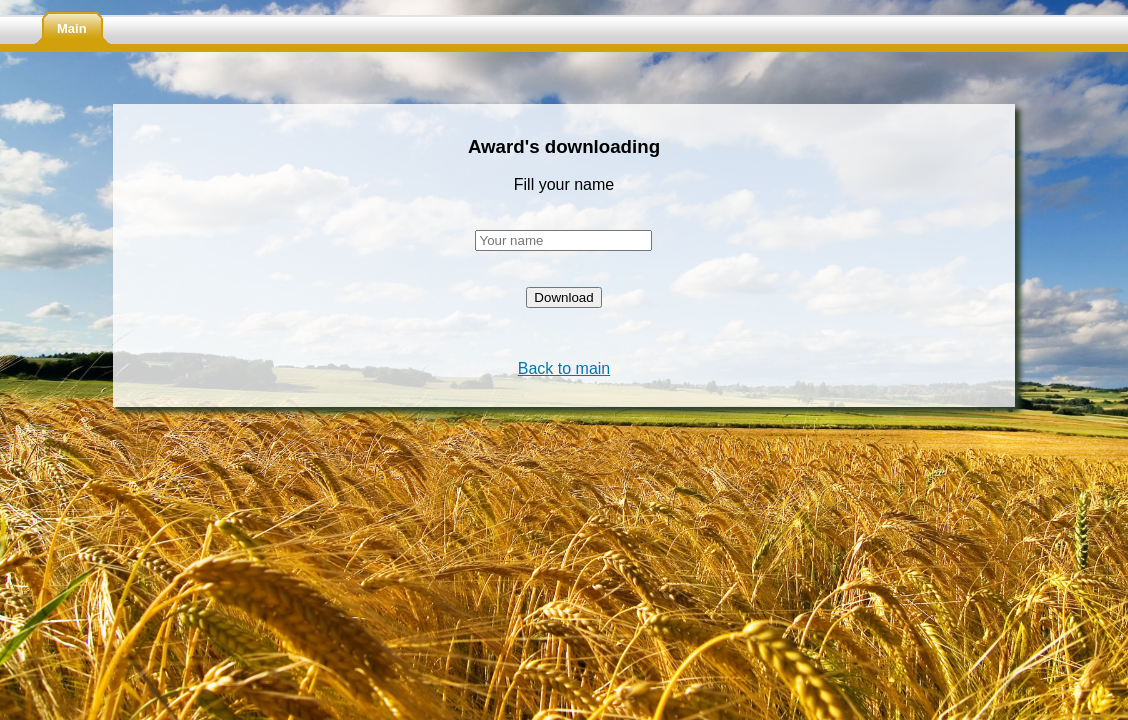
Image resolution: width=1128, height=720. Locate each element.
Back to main (564, 368)
